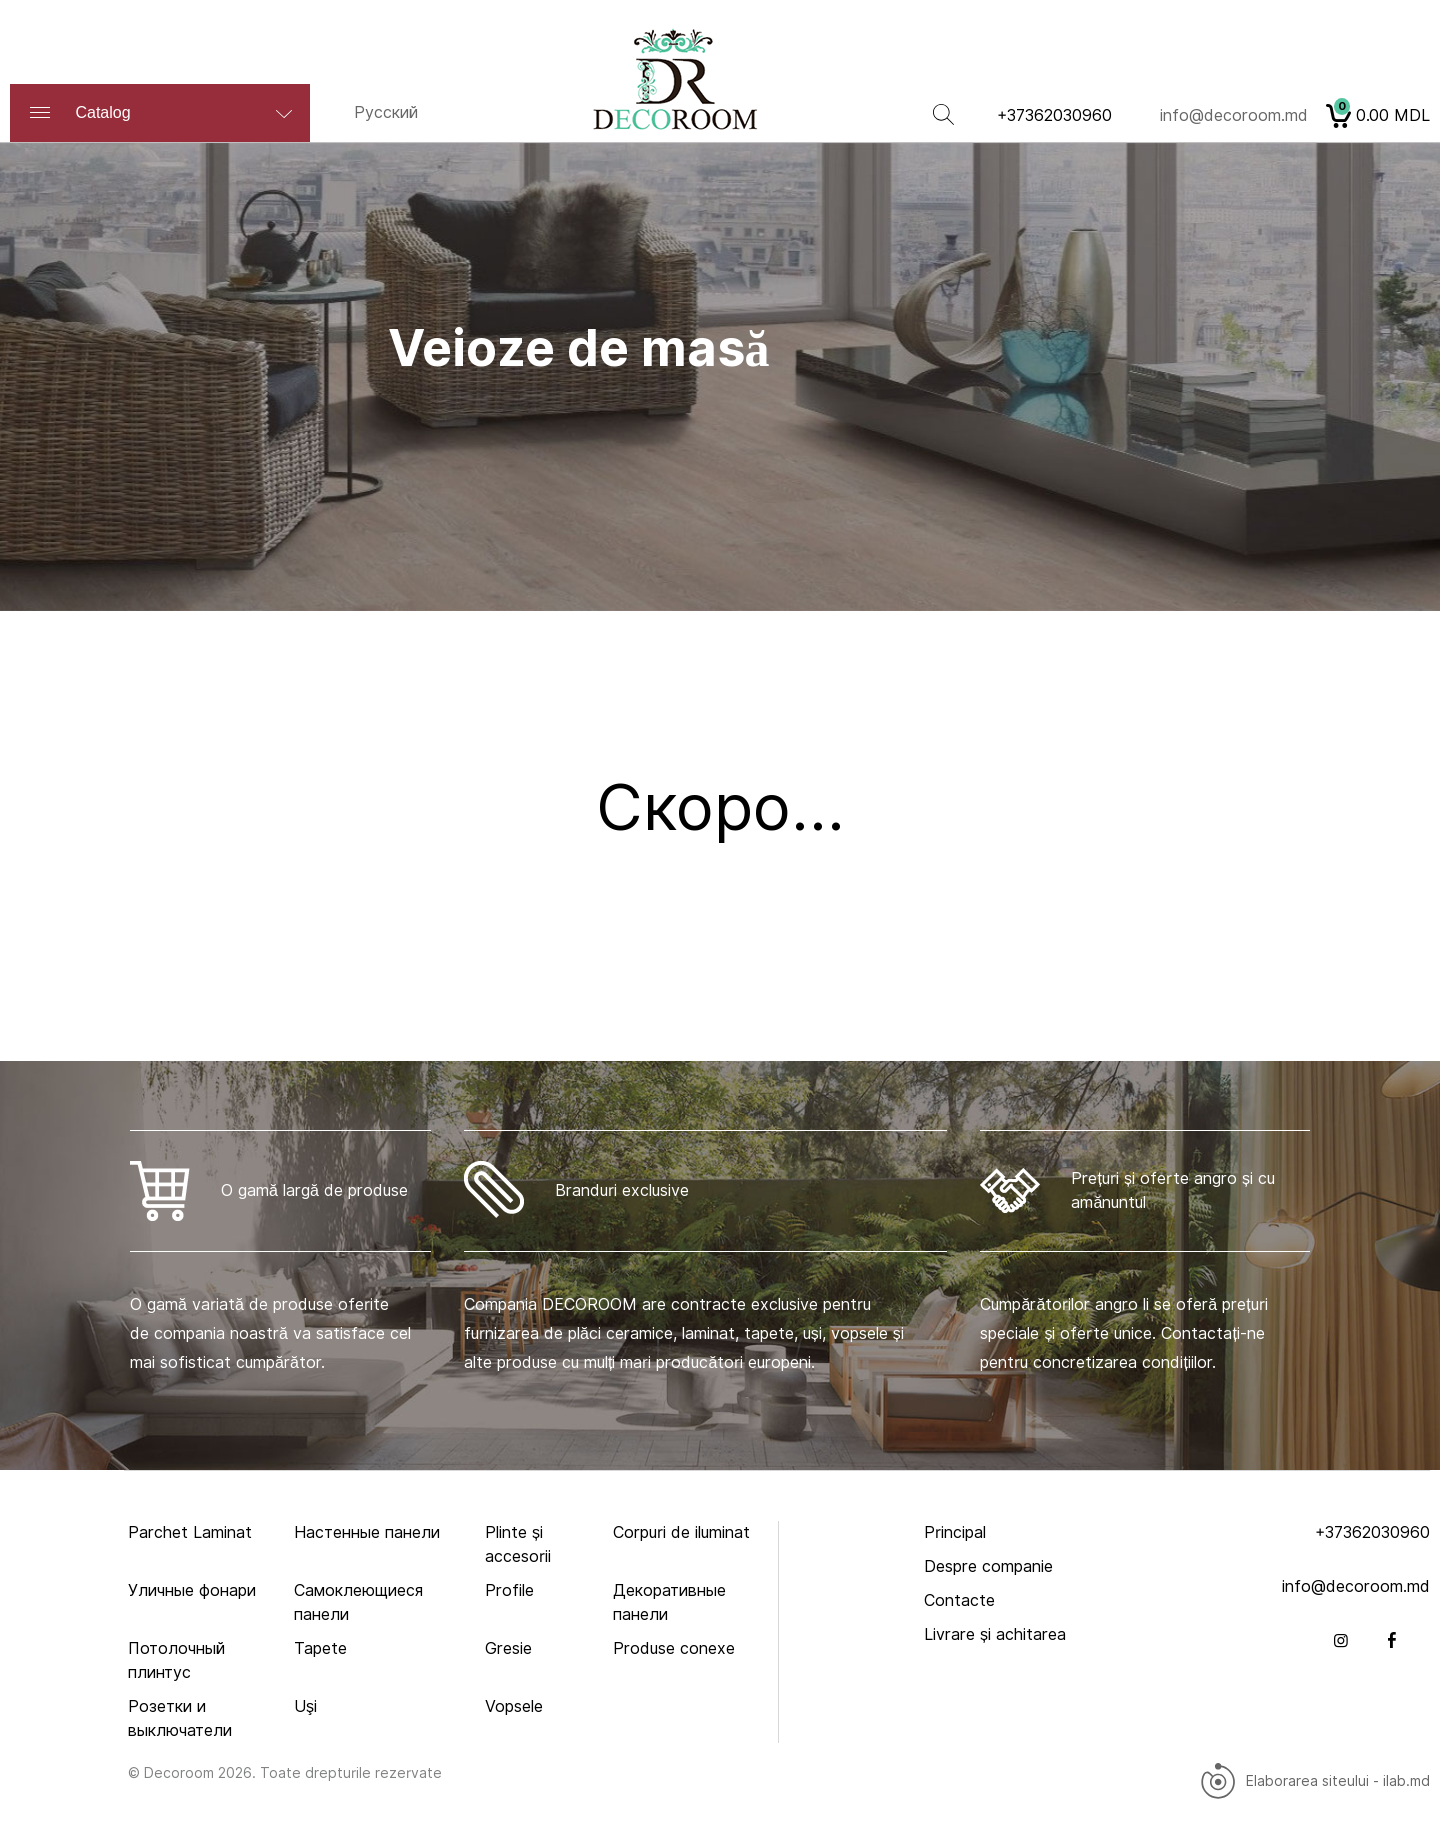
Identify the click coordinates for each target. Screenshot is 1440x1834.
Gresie (508, 1648)
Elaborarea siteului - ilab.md (1315, 1781)
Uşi (305, 1706)
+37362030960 (1054, 115)
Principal (955, 1532)
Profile (509, 1590)
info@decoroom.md (1234, 115)
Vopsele (514, 1706)
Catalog (165, 112)
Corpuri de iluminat (681, 1532)
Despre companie (988, 1566)
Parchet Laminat (190, 1532)
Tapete (320, 1648)
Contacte (959, 1600)
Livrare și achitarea (995, 1634)
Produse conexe (674, 1648)
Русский (386, 112)
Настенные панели (367, 1532)
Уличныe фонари (192, 1590)
